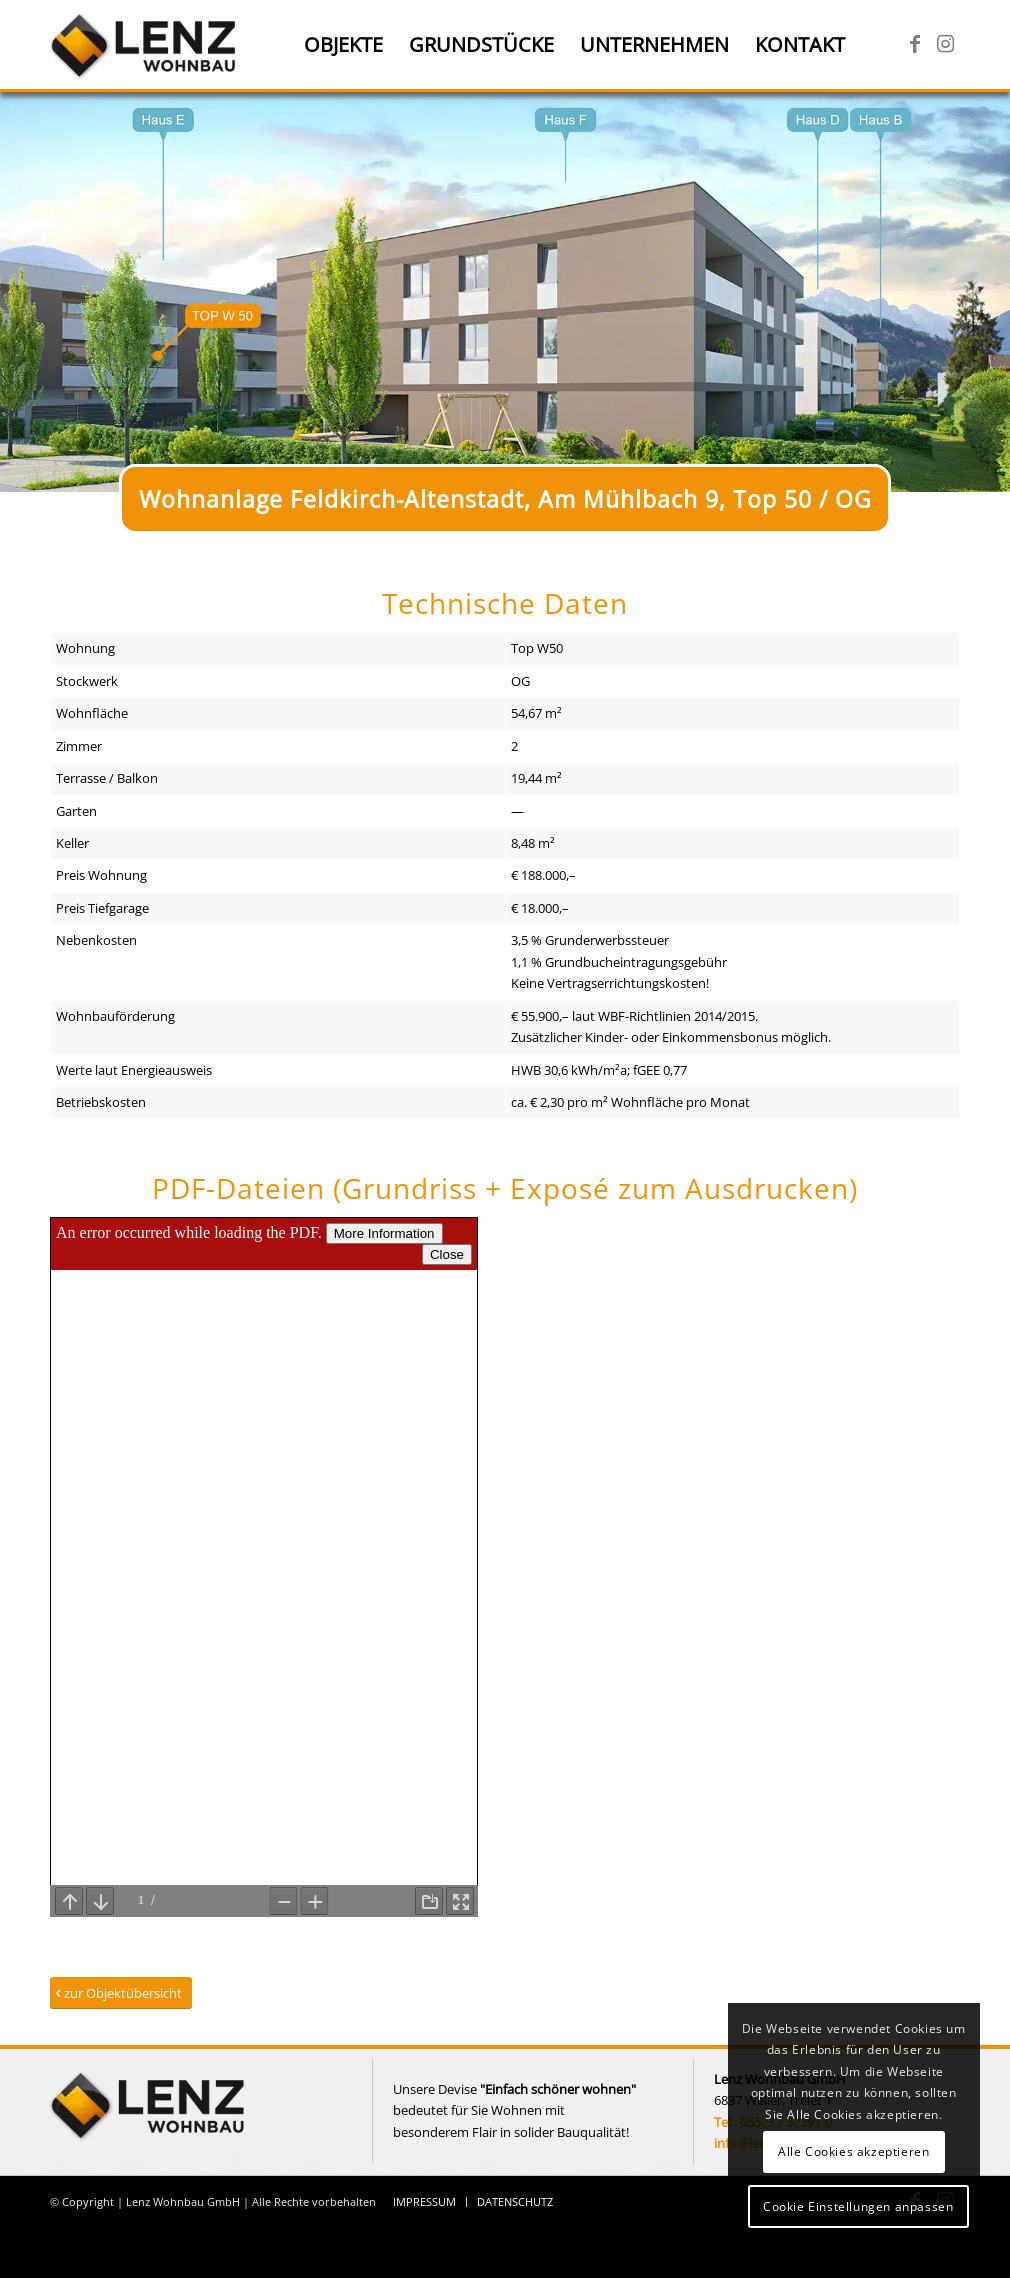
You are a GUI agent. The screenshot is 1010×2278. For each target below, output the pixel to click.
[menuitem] (343, 45)
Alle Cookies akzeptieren (853, 2151)
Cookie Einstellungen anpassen (858, 2206)
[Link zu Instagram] (945, 44)
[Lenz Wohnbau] (145, 45)
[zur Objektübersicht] (121, 1993)
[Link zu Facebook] (915, 44)
